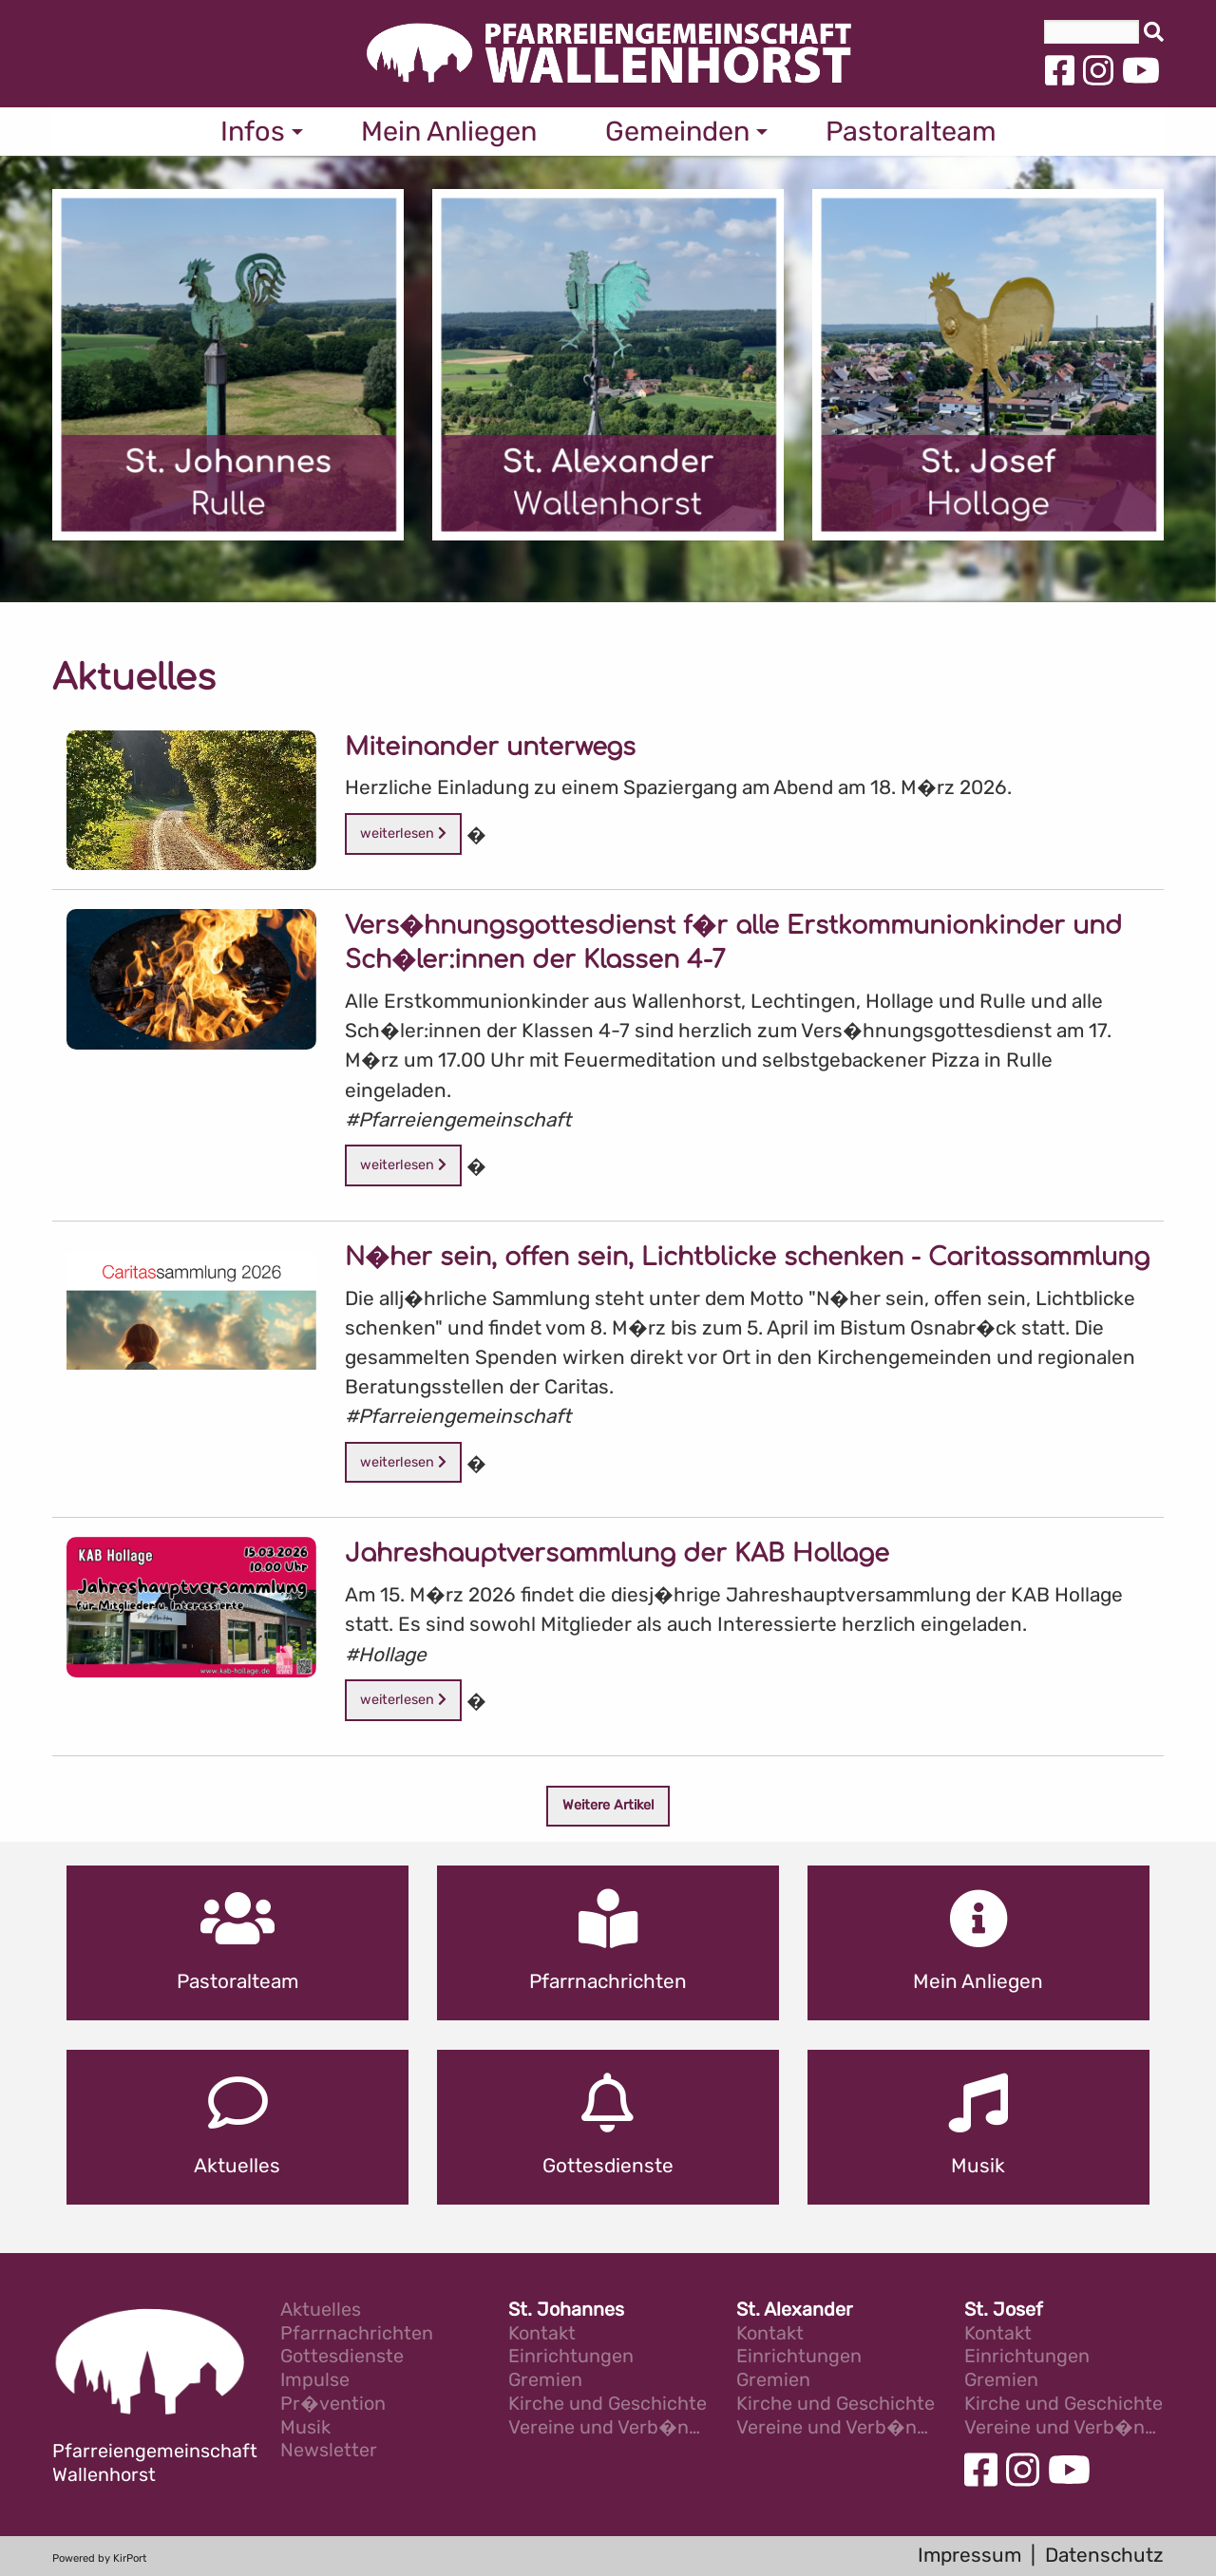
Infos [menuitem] (252, 131)
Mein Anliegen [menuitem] (449, 131)
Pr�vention (333, 2405)
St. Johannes (566, 2310)
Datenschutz (1104, 2555)
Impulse (315, 2381)
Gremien (545, 2381)
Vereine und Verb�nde (608, 2428)
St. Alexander (794, 2310)
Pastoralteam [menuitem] (911, 131)
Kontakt (542, 2334)
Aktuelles (320, 2310)
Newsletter (328, 2451)
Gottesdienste (342, 2357)
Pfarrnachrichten (356, 2334)
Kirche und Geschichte (607, 2405)
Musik (305, 2428)
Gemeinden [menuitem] (677, 131)
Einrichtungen (571, 2357)
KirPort (129, 2558)
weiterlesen (403, 833)
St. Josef (1003, 2310)
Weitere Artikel (608, 1805)
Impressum (969, 2555)
